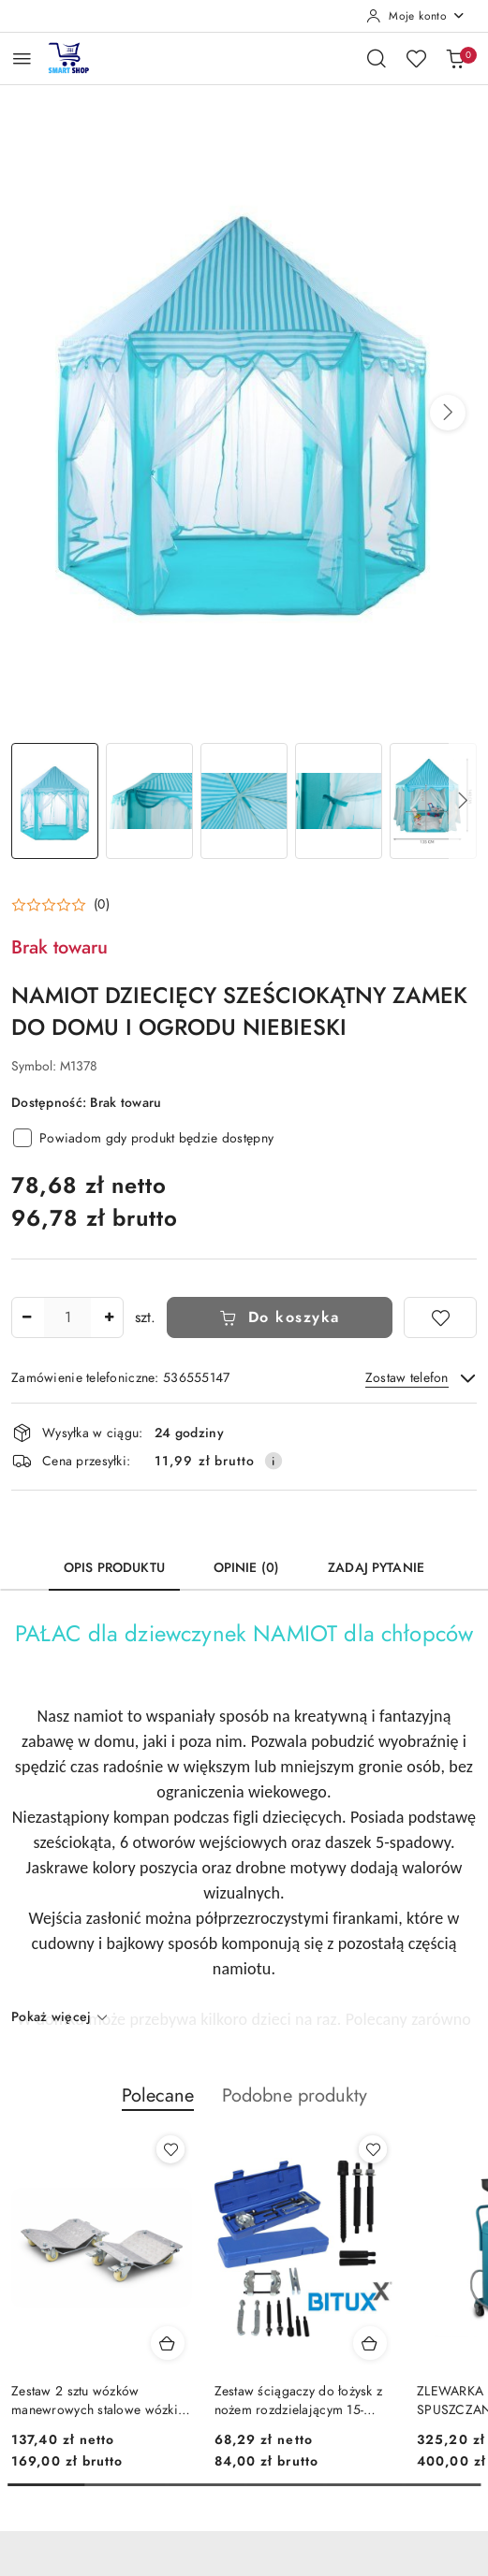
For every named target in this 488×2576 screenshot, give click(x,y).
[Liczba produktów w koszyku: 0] (455, 58)
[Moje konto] (416, 16)
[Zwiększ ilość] (109, 1317)
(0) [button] (102, 904)
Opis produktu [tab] (114, 1568)
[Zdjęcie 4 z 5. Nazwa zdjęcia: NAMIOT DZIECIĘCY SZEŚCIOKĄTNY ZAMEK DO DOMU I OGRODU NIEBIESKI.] (338, 801)
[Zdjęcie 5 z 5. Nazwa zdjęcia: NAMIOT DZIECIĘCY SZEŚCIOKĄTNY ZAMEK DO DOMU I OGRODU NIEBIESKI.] (433, 801)
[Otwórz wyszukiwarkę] (376, 58)
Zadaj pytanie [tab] (376, 1568)
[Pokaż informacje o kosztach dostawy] (273, 1460)
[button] (447, 412)
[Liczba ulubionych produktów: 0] (416, 58)
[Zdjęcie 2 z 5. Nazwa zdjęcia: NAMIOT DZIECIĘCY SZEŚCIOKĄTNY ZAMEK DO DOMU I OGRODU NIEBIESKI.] (149, 801)
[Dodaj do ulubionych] (440, 1317)
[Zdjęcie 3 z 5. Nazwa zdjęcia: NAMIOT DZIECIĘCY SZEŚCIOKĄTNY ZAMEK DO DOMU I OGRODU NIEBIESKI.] (244, 801)
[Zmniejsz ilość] (26, 1317)
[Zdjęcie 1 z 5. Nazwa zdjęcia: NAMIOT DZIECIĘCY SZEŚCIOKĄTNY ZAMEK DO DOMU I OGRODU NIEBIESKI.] (54, 801)
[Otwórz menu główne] (22, 58)
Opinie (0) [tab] (246, 1568)
